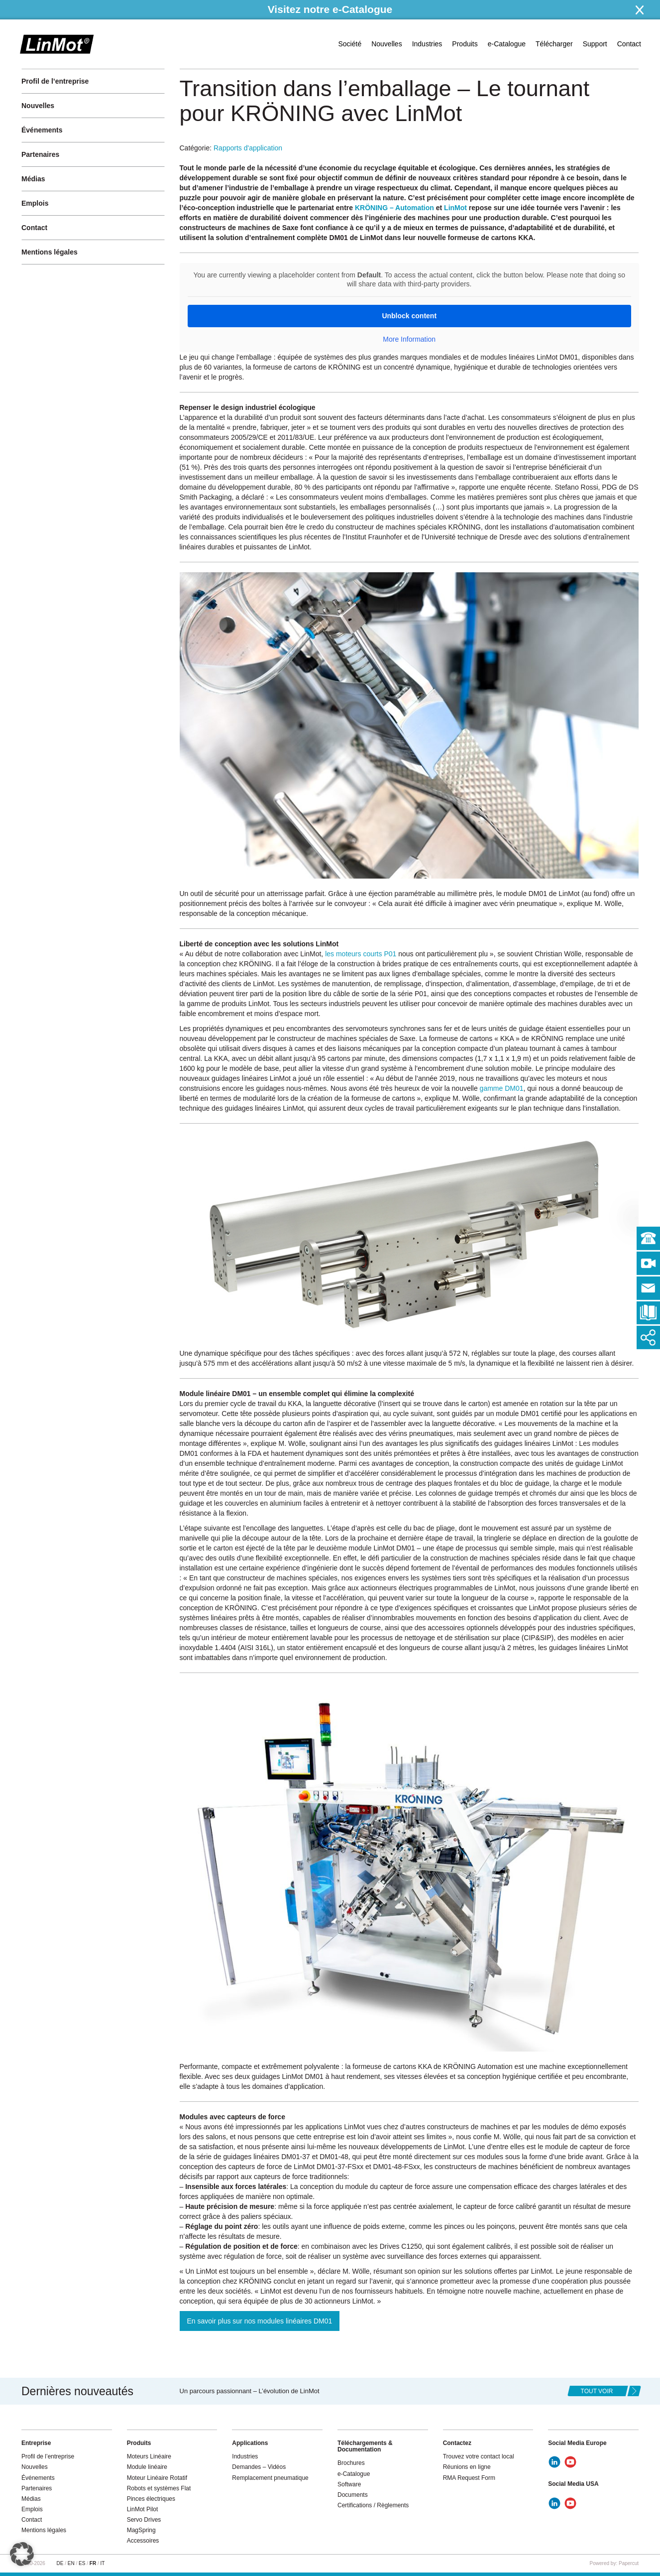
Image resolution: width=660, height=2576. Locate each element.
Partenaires (40, 154)
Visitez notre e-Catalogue (330, 9)
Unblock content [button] (409, 316)
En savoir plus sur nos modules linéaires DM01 (259, 2321)
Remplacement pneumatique (270, 2477)
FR (93, 2563)
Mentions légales (49, 252)
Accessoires (143, 2540)
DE (60, 2563)
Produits (464, 44)
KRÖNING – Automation (394, 208)
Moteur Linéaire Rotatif (157, 2477)
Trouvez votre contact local (478, 2456)
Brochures (351, 2462)
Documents (352, 2494)
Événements (41, 130)
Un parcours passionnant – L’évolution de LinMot (250, 2391)
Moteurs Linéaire (149, 2456)
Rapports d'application (248, 148)
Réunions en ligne (467, 2466)
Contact (629, 44)
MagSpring (141, 2530)
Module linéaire (147, 2466)
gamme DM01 (502, 1088)
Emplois (34, 203)
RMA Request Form (469, 2477)
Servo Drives (144, 2519)
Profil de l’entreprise (55, 81)
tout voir (597, 2391)
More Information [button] (409, 339)
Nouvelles (386, 44)
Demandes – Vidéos (259, 2466)
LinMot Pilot (142, 2509)
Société (349, 44)
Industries (427, 44)
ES (82, 2563)
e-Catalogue (507, 44)
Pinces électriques (151, 2498)
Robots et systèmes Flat (159, 2488)
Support (595, 44)
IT (102, 2563)
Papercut (629, 2563)
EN (71, 2563)
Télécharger (554, 44)
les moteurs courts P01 (360, 954)
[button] (22, 2554)
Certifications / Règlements (373, 2505)
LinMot (455, 208)
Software (349, 2484)
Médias (33, 179)
